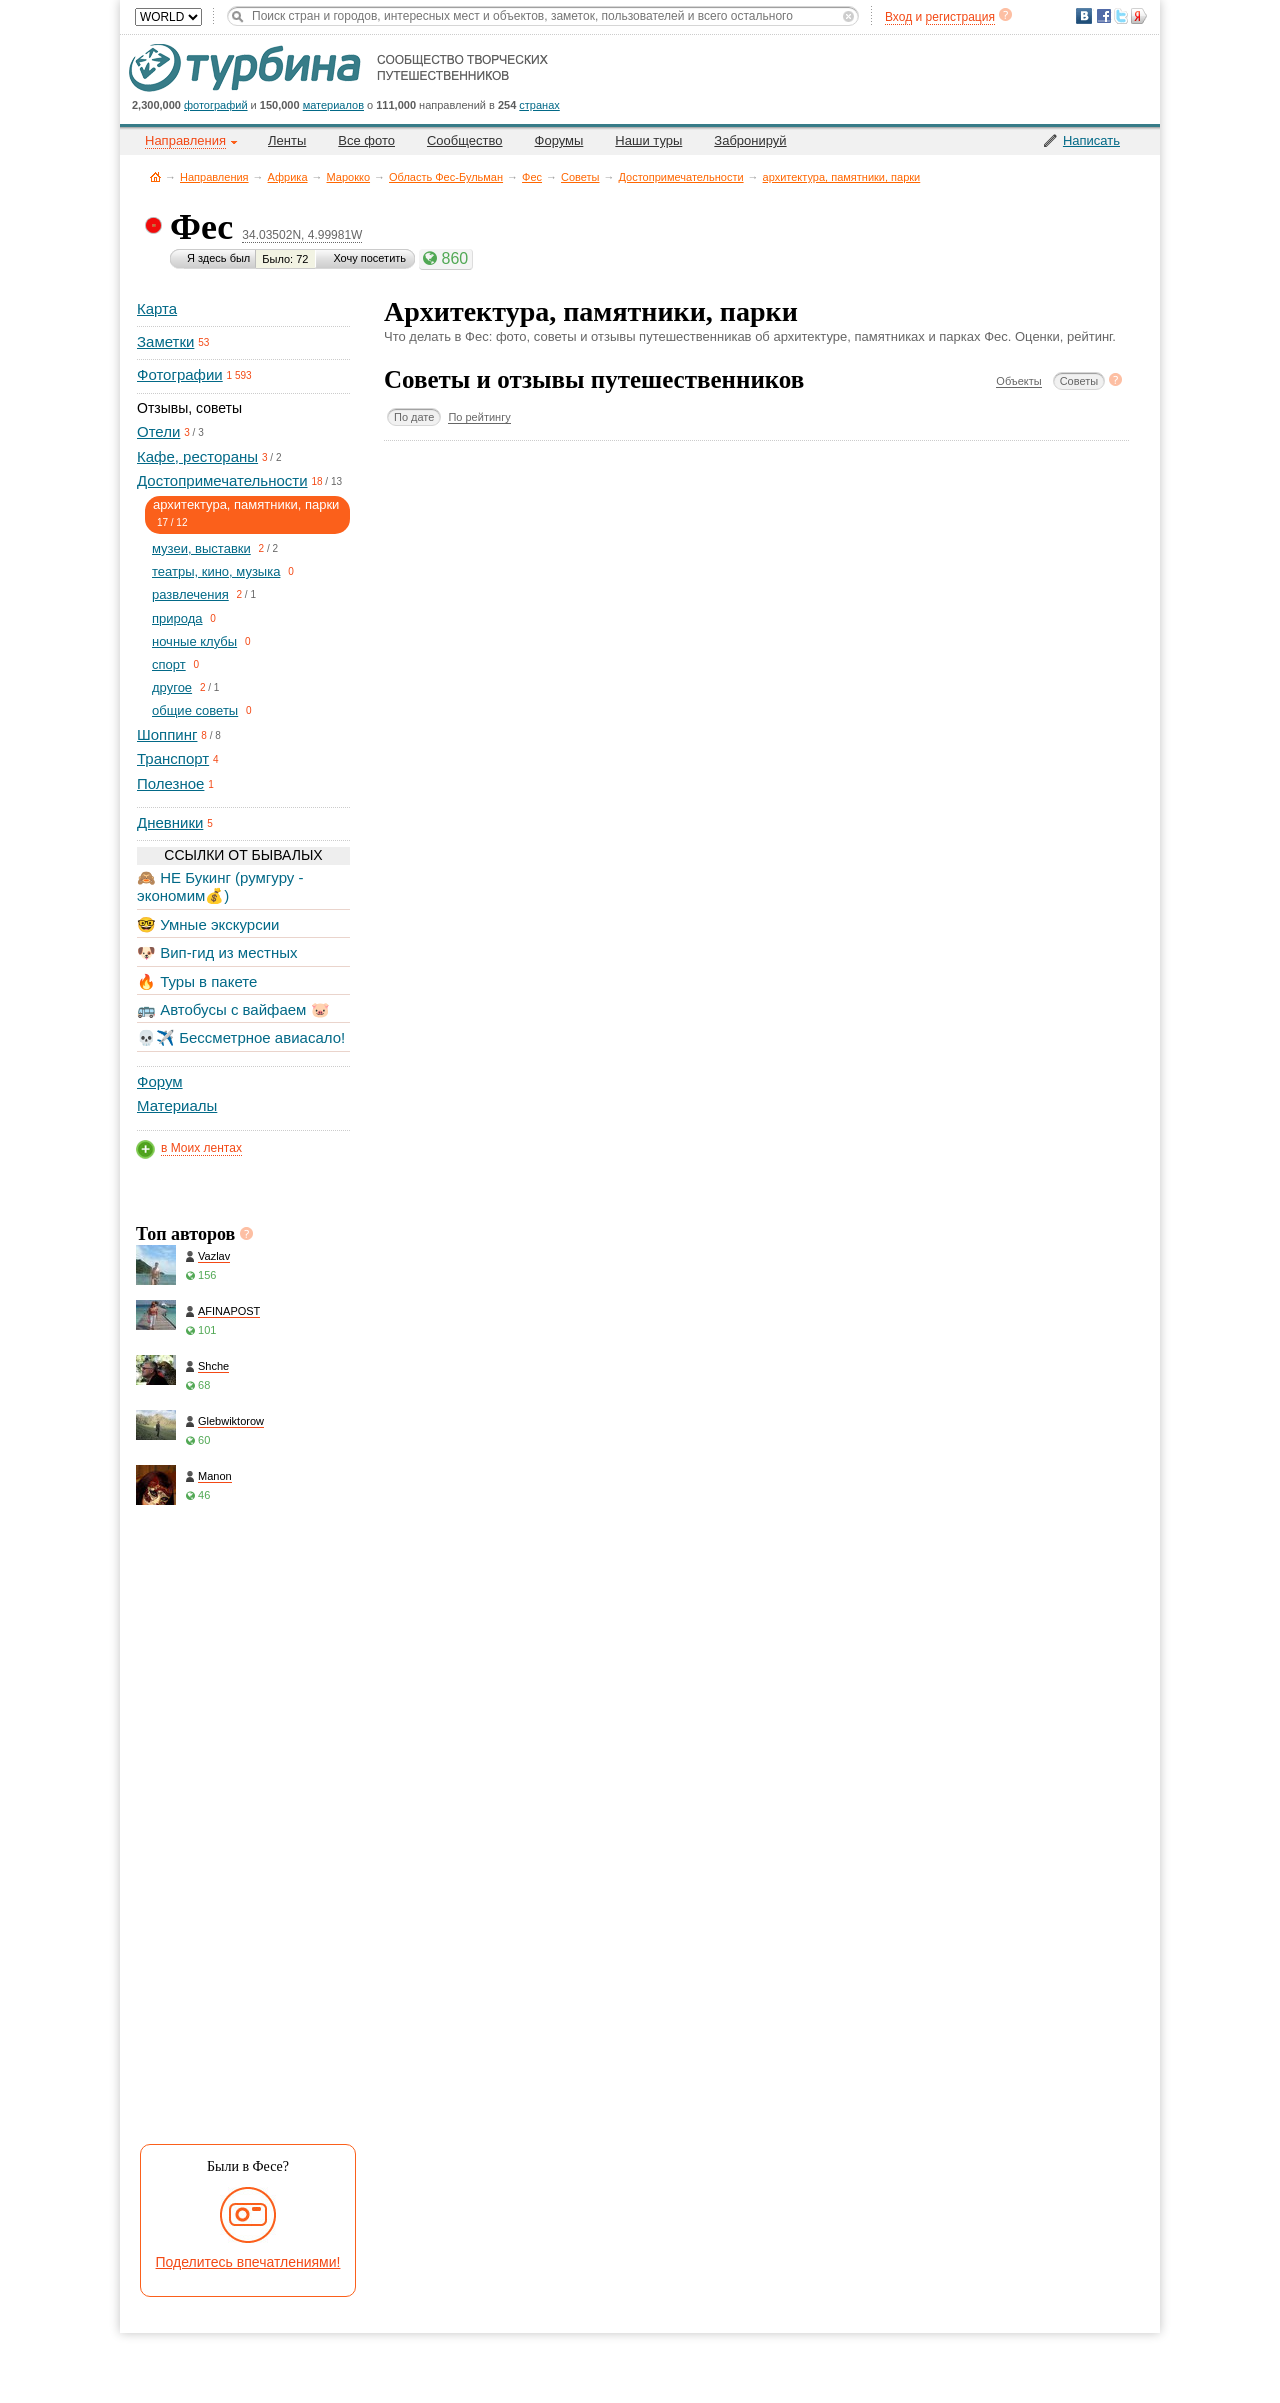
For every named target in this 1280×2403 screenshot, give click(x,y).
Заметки (165, 341)
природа (177, 618)
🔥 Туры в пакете (197, 981)
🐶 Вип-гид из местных (217, 952)
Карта (157, 308)
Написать (1091, 140)
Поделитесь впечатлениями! (248, 2262)
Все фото (366, 140)
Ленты (287, 140)
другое (172, 687)
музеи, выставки (201, 548)
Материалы (177, 1105)
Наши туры (648, 140)
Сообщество (465, 140)
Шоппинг (167, 734)
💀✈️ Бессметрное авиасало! (241, 1037)
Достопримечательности (681, 177)
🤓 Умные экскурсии (208, 924)
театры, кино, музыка (216, 571)
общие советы (195, 710)
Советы (580, 177)
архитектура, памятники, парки (842, 177)
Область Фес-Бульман (446, 177)
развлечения (190, 594)
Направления (214, 177)
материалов (333, 105)
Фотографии (180, 374)
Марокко (349, 177)
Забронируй (750, 140)
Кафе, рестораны (197, 456)
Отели (158, 431)
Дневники (170, 822)
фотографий (216, 105)
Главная (155, 176)
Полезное (170, 783)
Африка (288, 177)
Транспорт (173, 758)
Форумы (559, 140)
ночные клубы (194, 641)
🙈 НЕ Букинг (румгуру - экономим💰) (220, 886)
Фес (532, 177)
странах (539, 105)
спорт (169, 664)
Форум (160, 1081)
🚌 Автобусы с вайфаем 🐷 (233, 1009)
